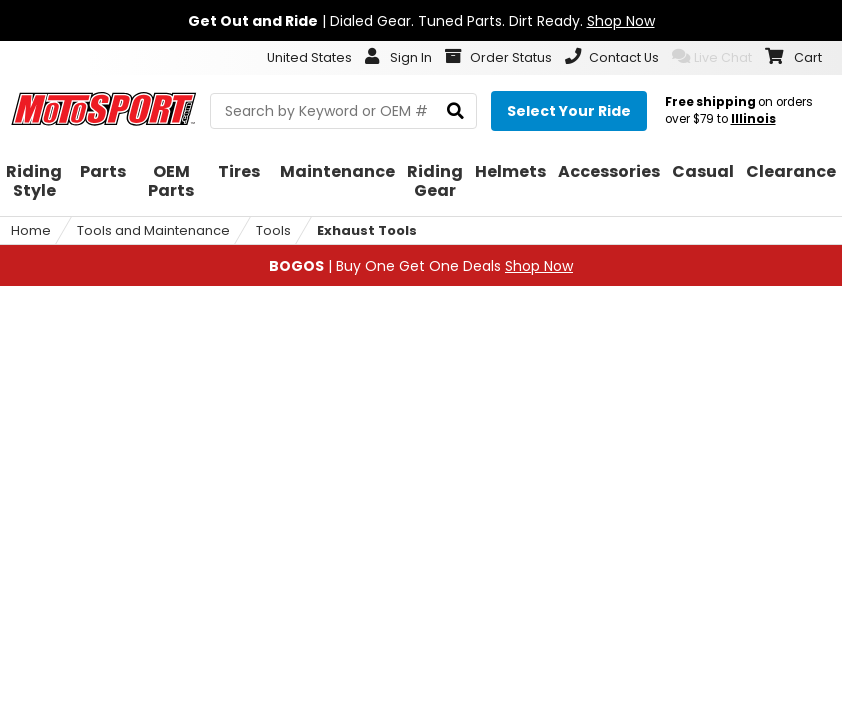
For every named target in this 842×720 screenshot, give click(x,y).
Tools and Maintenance (153, 230)
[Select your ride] (569, 111)
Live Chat (712, 57)
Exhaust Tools (367, 230)
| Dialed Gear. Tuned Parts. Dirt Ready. (421, 21)
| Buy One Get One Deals (421, 266)
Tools (273, 230)
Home (31, 230)
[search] (455, 111)
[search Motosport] (343, 111)
